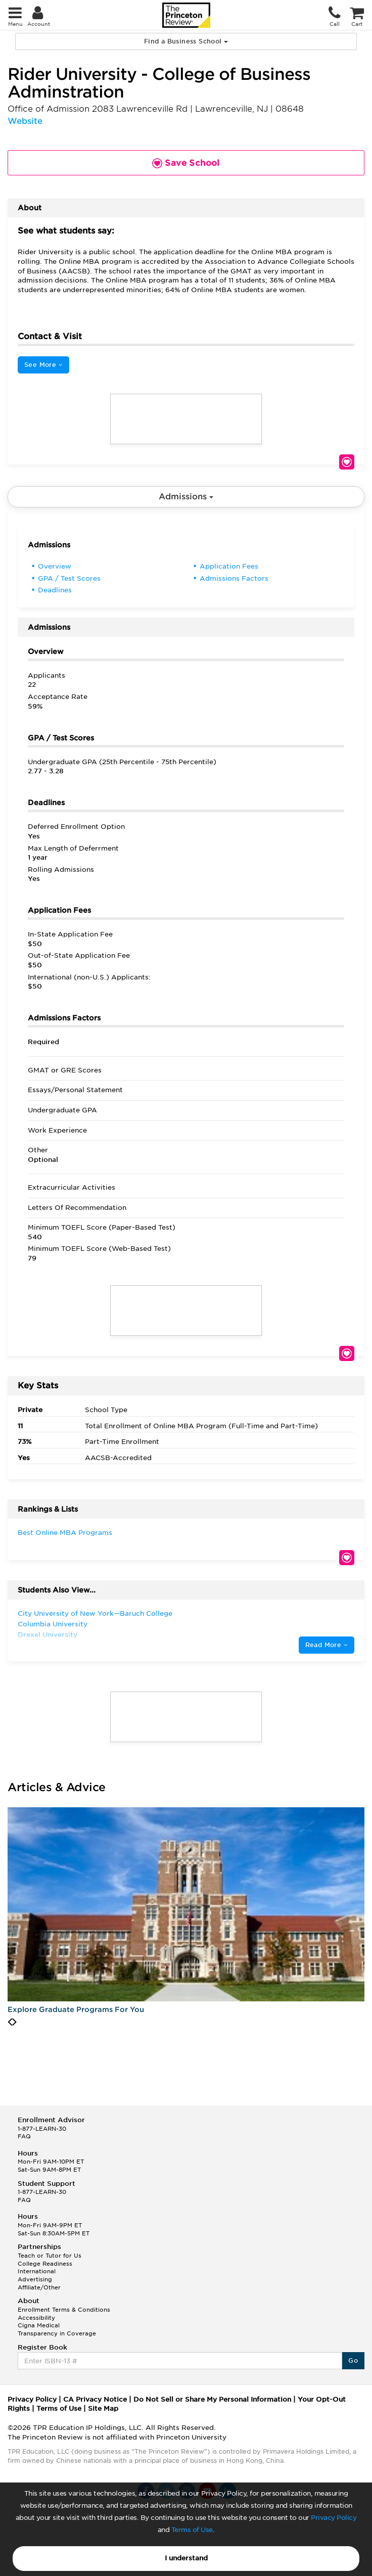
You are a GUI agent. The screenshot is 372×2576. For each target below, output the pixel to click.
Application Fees (229, 566)
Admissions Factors (234, 578)
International (37, 2271)
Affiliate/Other (39, 2287)
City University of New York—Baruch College (95, 1613)
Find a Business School (186, 41)
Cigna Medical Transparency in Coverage (57, 2329)
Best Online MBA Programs (65, 1532)
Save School (346, 462)
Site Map (103, 2408)
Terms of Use (192, 2530)
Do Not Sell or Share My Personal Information (212, 2399)
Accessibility (36, 2317)
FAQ (24, 2136)
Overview (54, 566)
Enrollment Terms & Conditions (64, 2309)
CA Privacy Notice (95, 2399)
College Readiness (45, 2263)
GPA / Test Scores (69, 578)
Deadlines (55, 590)
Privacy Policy (333, 2517)
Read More (326, 1645)
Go (353, 2360)
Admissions (186, 496)
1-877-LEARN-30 (42, 2128)
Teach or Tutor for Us (49, 2255)
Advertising (35, 2279)
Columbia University (52, 1624)
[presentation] (10, 2022)
